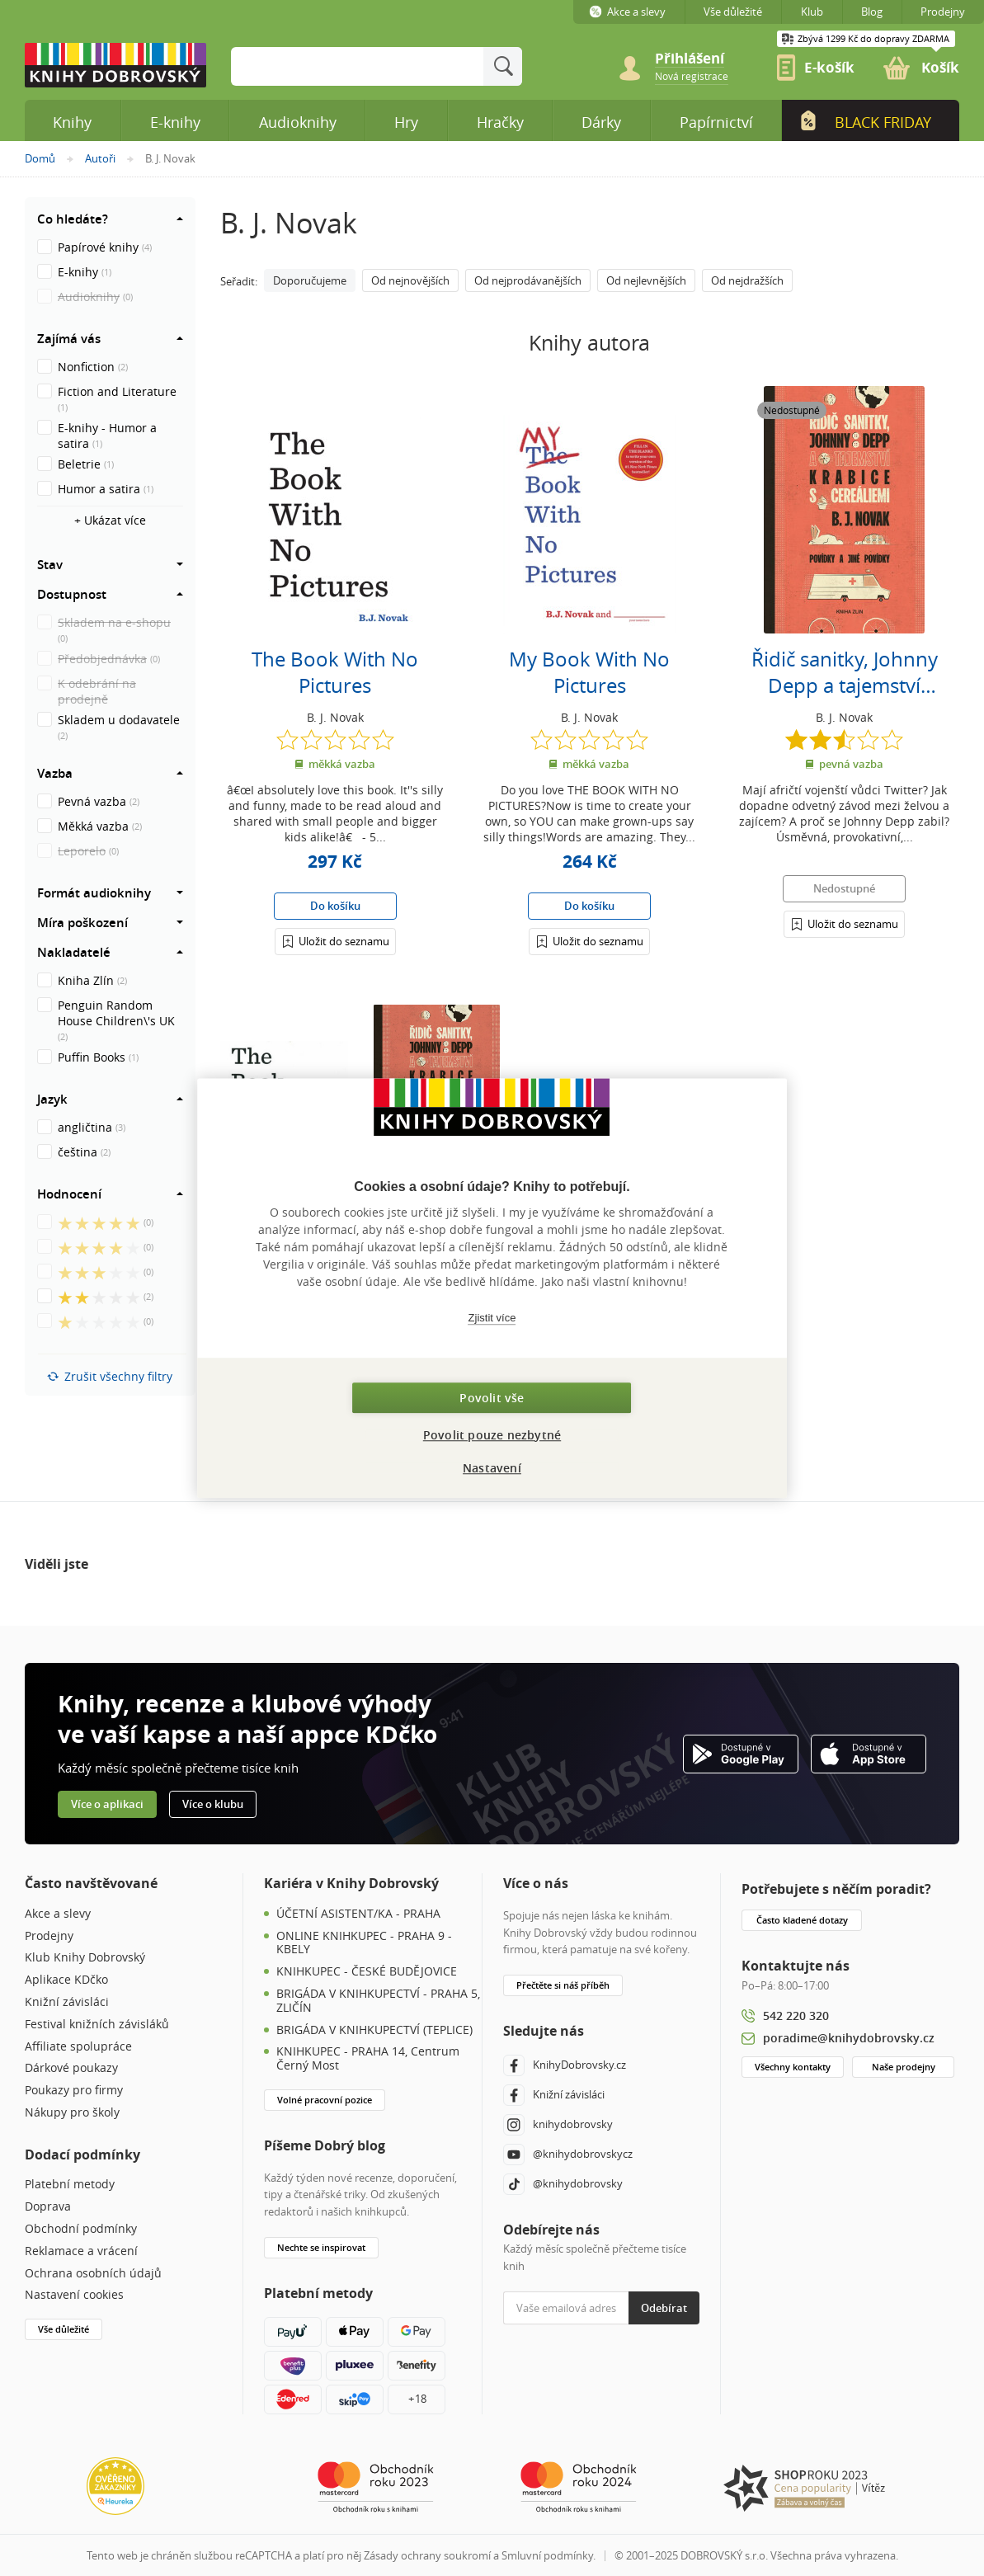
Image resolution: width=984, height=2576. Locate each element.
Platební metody (70, 2185)
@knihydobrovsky (563, 2184)
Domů (40, 158)
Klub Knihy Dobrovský (85, 1958)
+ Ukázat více (110, 520)
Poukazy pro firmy (74, 2091)
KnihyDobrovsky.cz (564, 2065)
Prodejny (49, 1936)
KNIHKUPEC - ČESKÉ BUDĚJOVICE (366, 1972)
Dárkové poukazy (71, 2068)
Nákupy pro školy (72, 2113)
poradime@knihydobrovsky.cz (849, 2038)
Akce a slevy (58, 1914)
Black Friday (864, 121)
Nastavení (492, 1467)
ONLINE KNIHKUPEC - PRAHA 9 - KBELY (364, 1943)
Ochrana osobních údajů (93, 2274)
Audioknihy (298, 122)
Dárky (601, 122)
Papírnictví (716, 122)
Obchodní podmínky (81, 2229)
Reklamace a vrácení (81, 2251)
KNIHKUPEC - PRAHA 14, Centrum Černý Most (367, 2059)
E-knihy (175, 122)
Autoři (100, 158)
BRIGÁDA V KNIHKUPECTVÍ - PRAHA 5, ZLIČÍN (378, 2001)
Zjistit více (492, 1318)
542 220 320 (796, 2015)
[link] (691, 75)
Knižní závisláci (67, 2002)
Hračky (500, 122)
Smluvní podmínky (547, 2555)
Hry (406, 122)
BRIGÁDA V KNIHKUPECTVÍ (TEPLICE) (374, 2030)
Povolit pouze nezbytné (492, 1434)
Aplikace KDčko (66, 1980)
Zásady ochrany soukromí (427, 2555)
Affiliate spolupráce (78, 2047)
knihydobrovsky (558, 2125)
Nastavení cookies (74, 2295)
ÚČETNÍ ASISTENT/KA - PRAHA (358, 1914)
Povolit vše (491, 1398)
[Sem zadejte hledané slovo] (357, 66)
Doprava (48, 2207)
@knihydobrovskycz (568, 2154)
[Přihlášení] (335, 941)
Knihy (72, 122)
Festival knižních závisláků (97, 2025)
